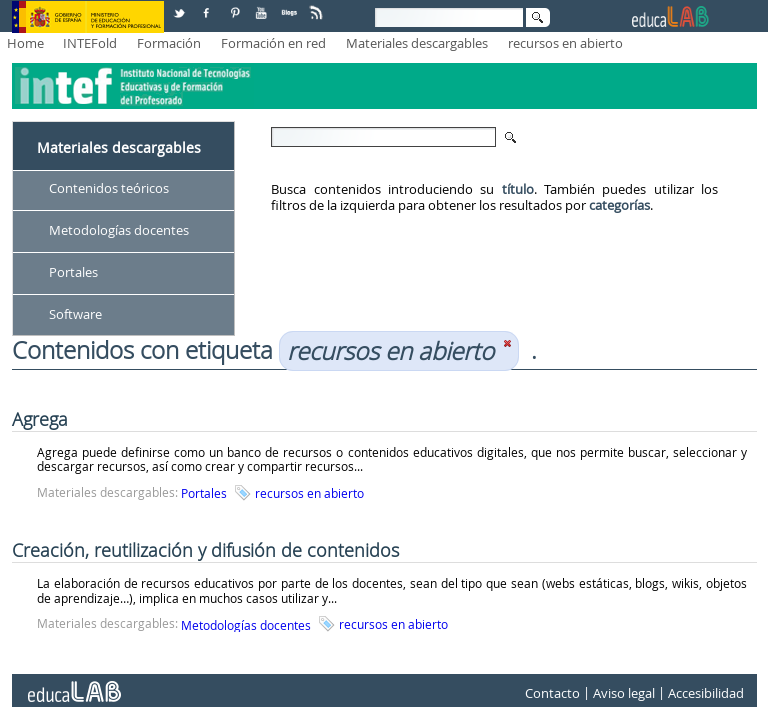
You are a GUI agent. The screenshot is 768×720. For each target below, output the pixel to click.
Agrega (40, 419)
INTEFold (90, 43)
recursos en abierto (565, 43)
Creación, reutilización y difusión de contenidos (205, 550)
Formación (169, 43)
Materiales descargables (417, 43)
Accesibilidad (706, 693)
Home (25, 43)
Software (75, 314)
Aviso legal (624, 693)
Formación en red (273, 43)
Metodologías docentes (119, 230)
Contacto (552, 693)
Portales (73, 272)
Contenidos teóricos (109, 188)
